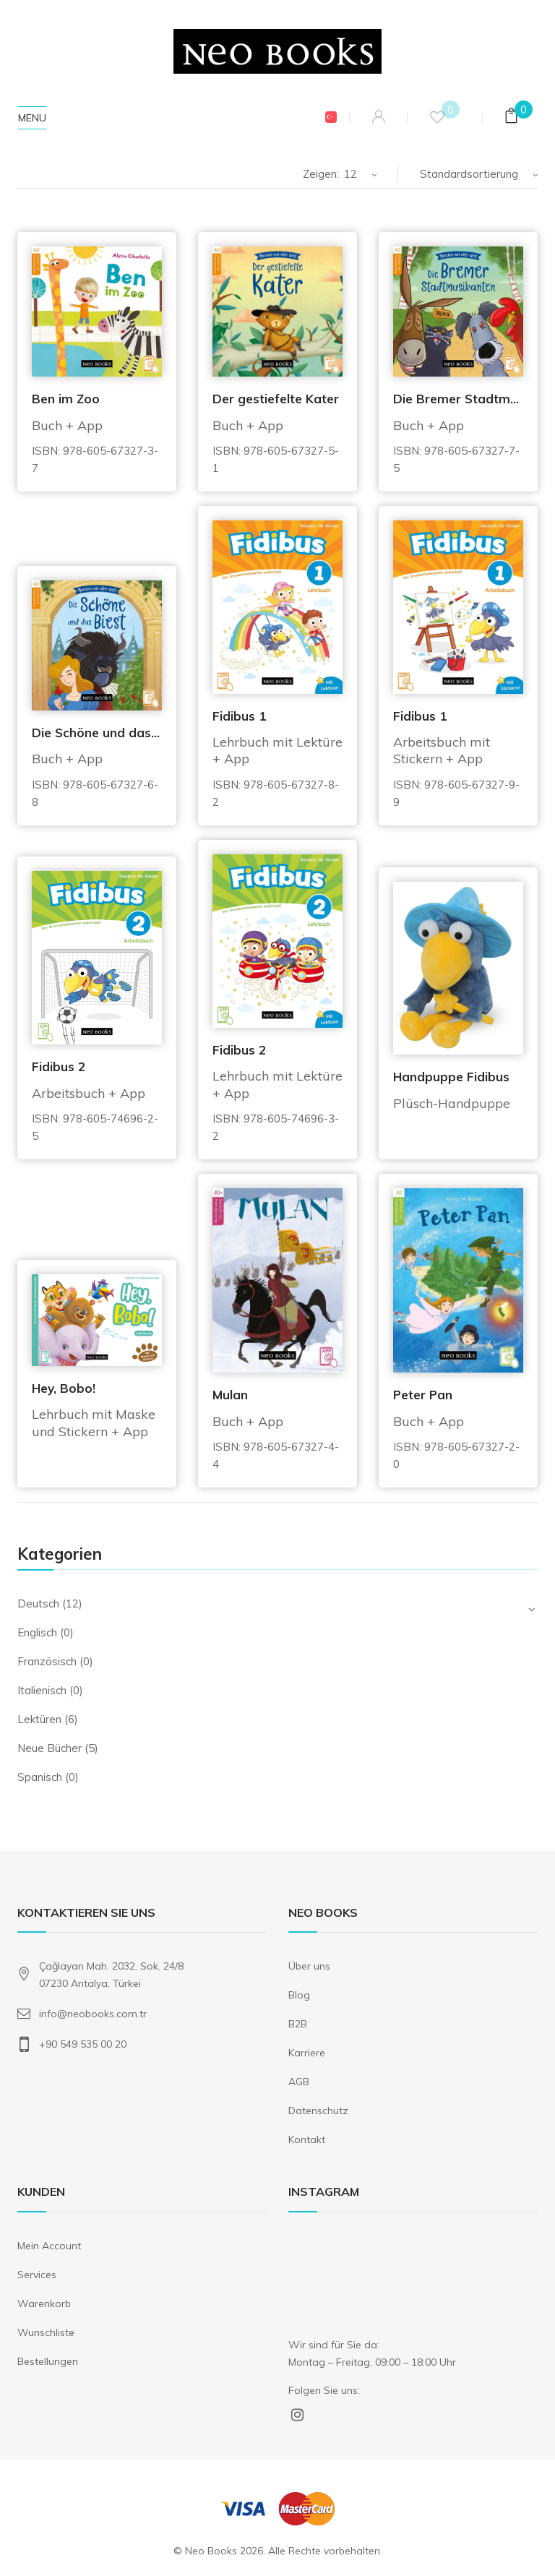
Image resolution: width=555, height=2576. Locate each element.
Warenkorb (44, 2303)
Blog (299, 1994)
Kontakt (306, 2139)
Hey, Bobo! (63, 1388)
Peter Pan (422, 1394)
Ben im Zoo (66, 398)
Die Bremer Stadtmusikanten (458, 398)
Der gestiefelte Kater (275, 398)
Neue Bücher (49, 1748)
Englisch (37, 1632)
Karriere (306, 2052)
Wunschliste (45, 2332)
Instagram (297, 2414)
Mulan (230, 1394)
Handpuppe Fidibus (451, 1076)
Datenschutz (318, 2110)
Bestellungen (47, 2361)
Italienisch (41, 1690)
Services (36, 2274)
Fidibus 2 (58, 1066)
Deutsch (38, 1603)
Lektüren (39, 1719)
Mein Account (49, 2245)
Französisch (47, 1661)
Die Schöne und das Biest (97, 732)
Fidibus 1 (239, 716)
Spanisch (39, 1777)
